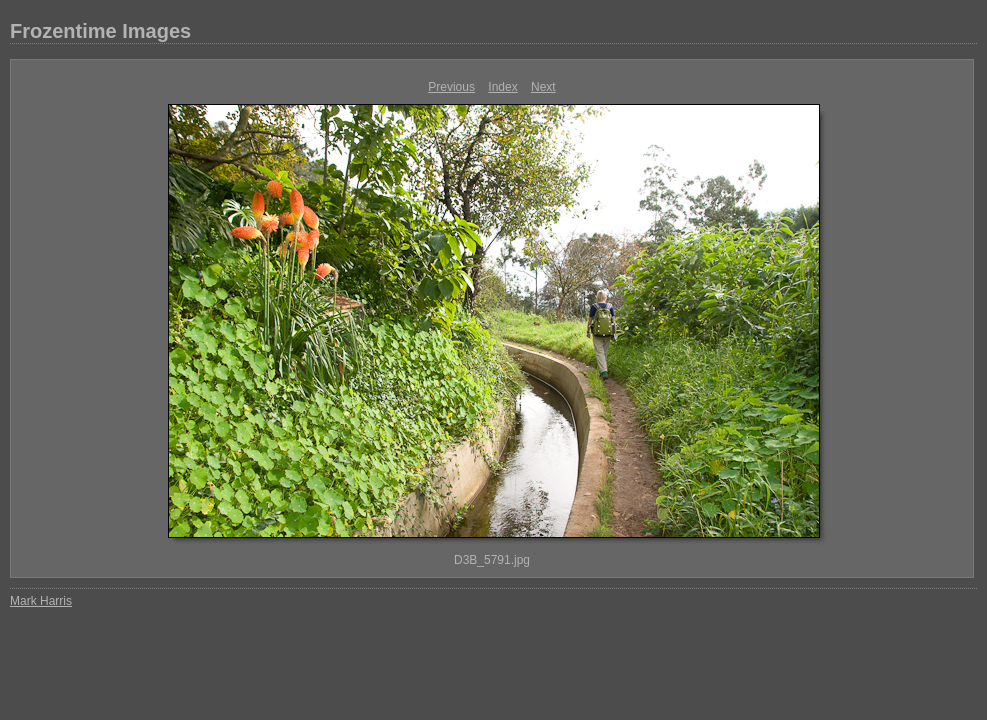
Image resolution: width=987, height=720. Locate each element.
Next (543, 87)
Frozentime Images (100, 31)
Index (502, 87)
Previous (451, 87)
